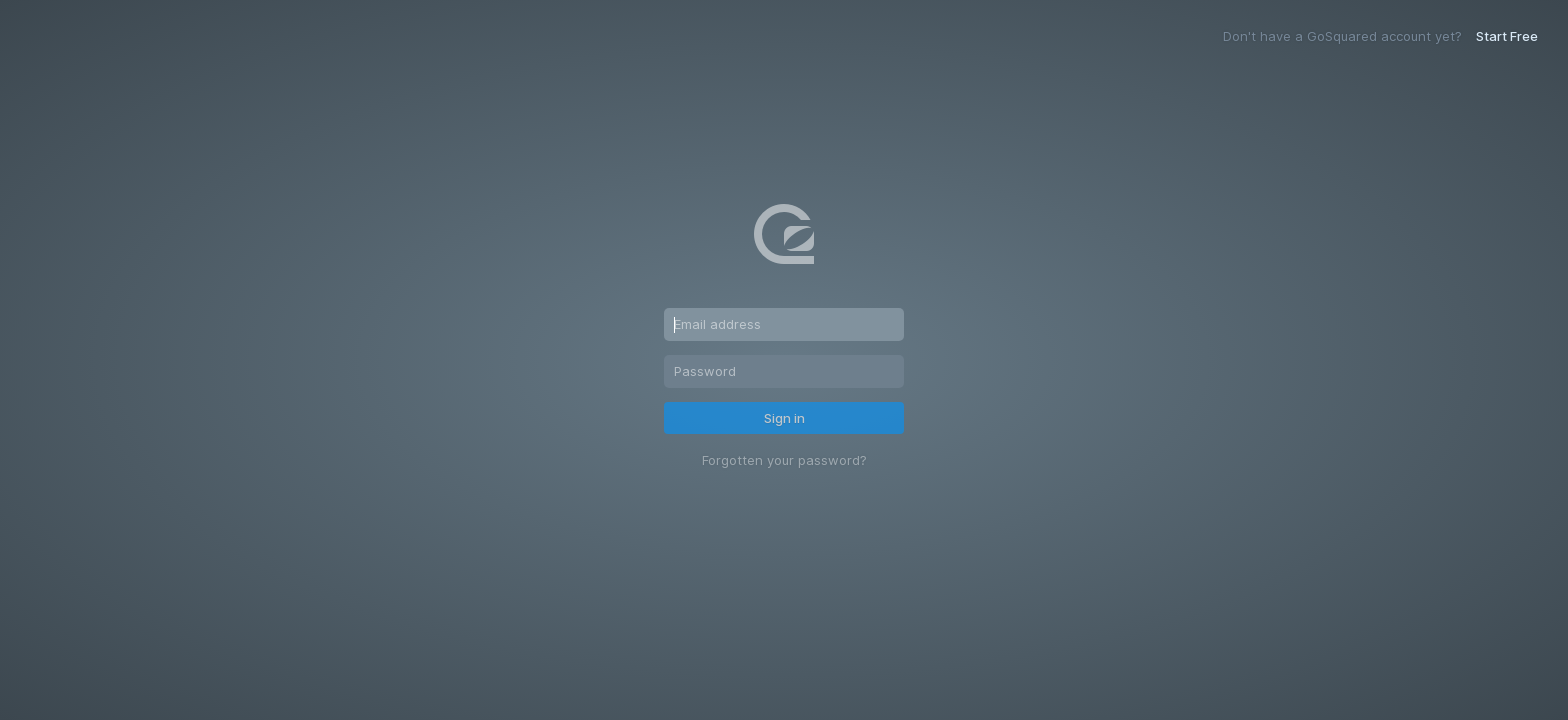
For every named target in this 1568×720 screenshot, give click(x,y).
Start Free (1507, 36)
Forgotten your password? (784, 460)
